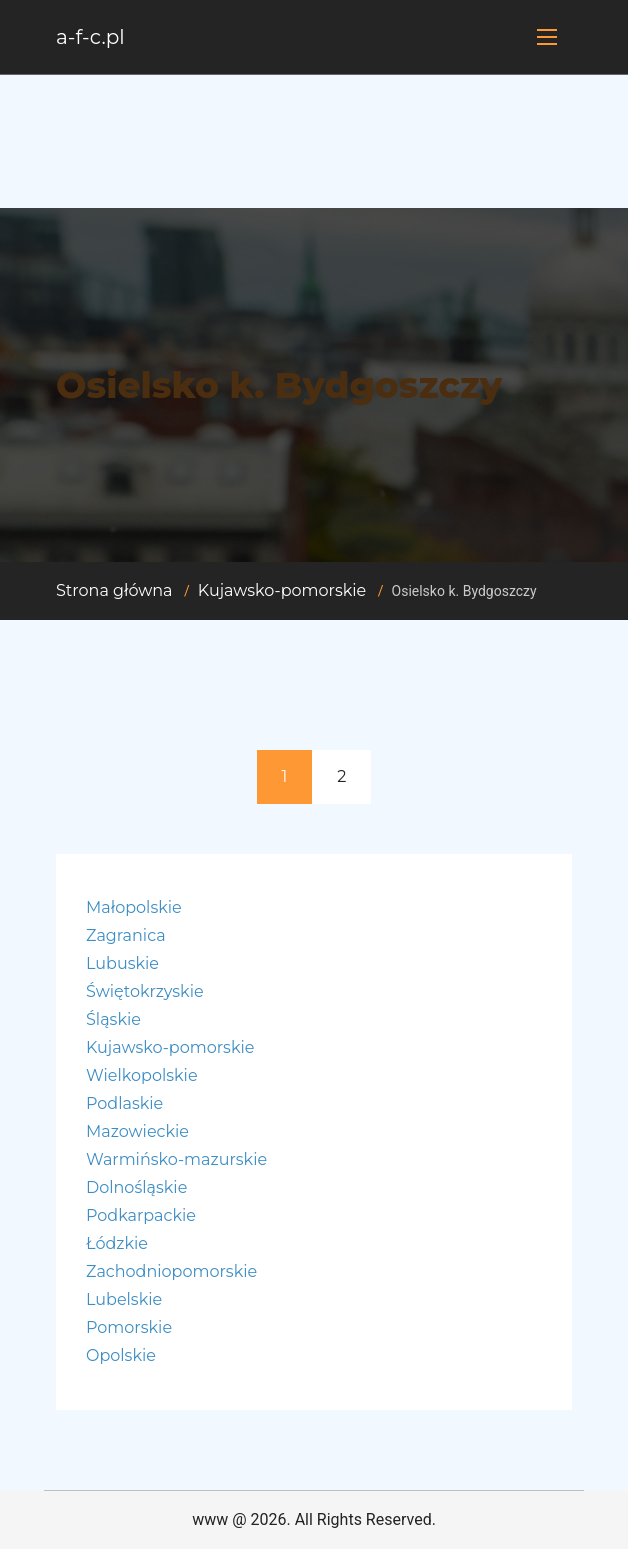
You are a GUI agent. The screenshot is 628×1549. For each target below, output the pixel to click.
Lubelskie (124, 1299)
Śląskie (113, 1019)
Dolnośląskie (136, 1187)
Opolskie (121, 1355)
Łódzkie (117, 1243)
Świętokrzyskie (145, 991)
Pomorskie (129, 1327)
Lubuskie (122, 963)
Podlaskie (124, 1103)
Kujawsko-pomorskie (282, 590)
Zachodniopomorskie (171, 1271)
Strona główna (114, 590)
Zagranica (126, 935)
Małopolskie (134, 907)
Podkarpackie (141, 1215)
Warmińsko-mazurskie (176, 1159)
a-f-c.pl (90, 37)
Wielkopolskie (142, 1075)
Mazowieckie (137, 1131)
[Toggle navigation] (547, 37)
